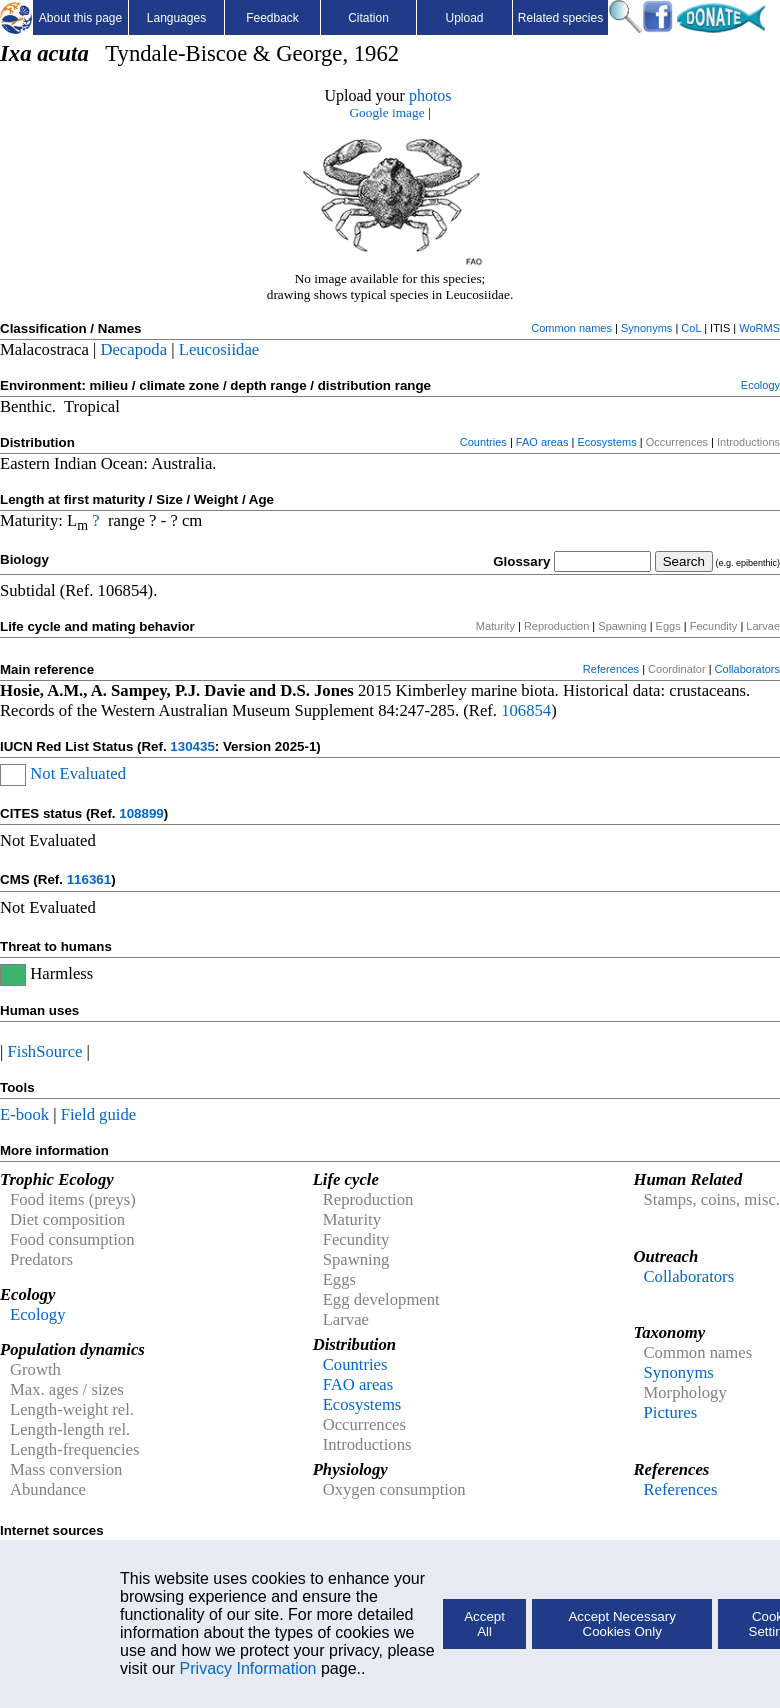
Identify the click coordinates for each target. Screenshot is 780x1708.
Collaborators (747, 669)
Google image (386, 112)
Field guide (98, 1114)
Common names (571, 328)
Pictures (670, 1412)
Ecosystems (606, 442)
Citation (368, 18)
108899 (141, 813)
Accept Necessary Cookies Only (621, 1624)
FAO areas (542, 442)
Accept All (484, 1624)
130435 (192, 746)
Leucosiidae (219, 349)
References (611, 669)
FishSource (45, 1051)
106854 (526, 710)
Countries (483, 442)
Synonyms (646, 328)
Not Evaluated (78, 773)
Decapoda (133, 349)
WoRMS (759, 328)
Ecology (760, 385)
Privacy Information (248, 1668)
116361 (89, 879)
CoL (691, 328)
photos (430, 95)
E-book (24, 1114)
